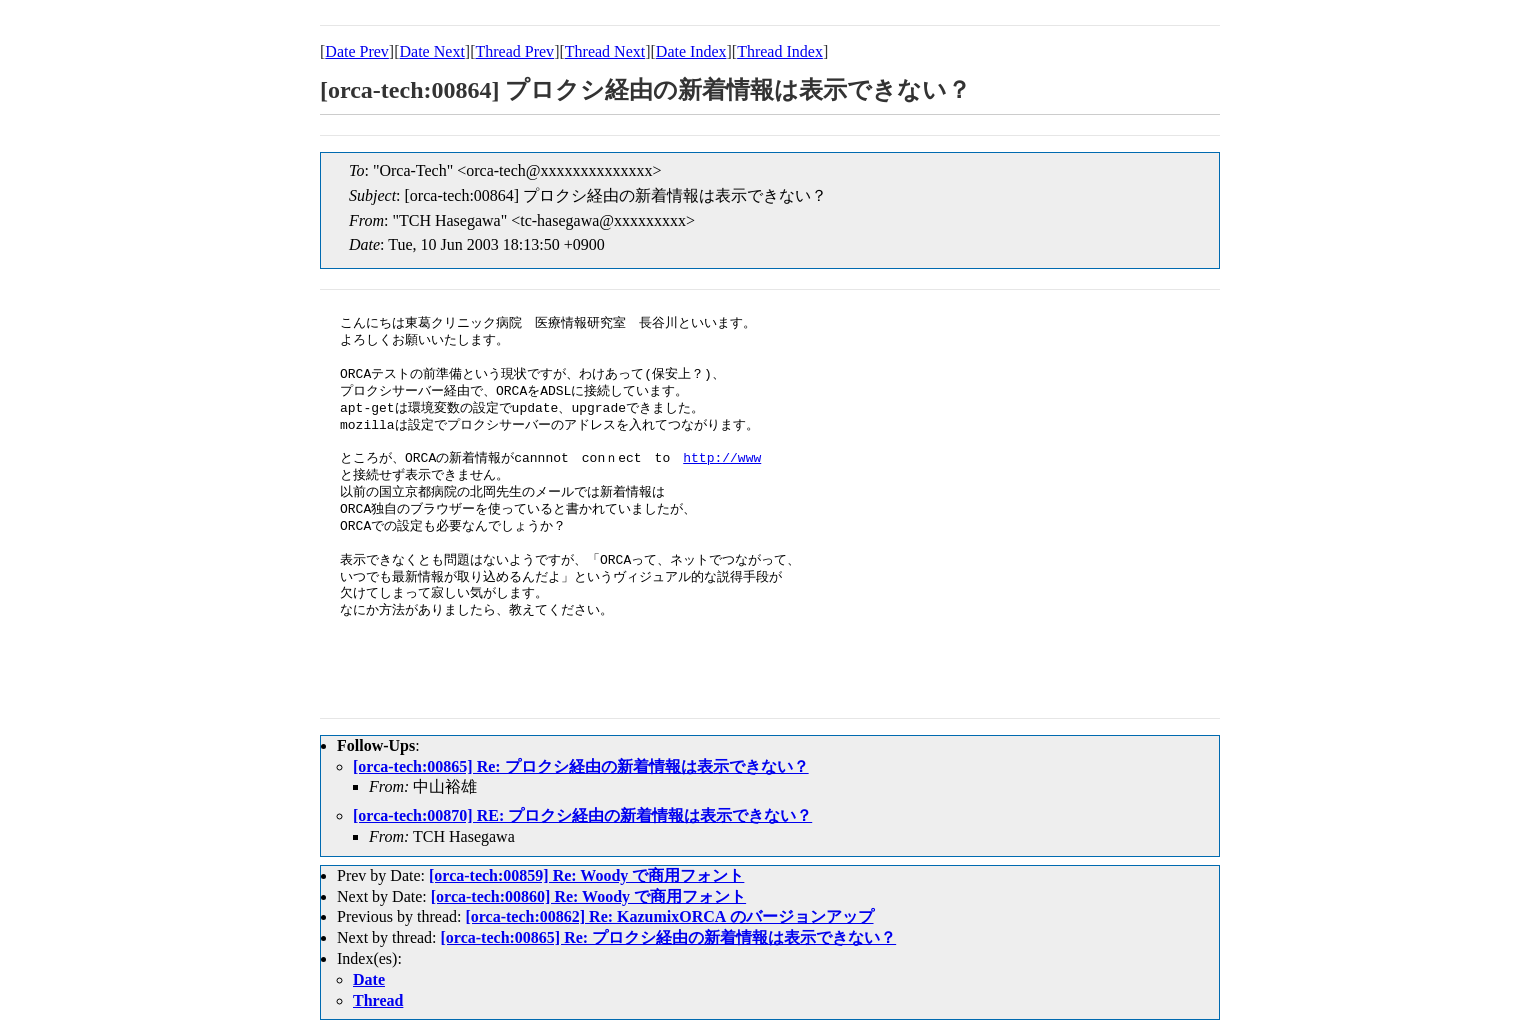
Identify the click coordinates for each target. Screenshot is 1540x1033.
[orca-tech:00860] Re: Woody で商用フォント (588, 896)
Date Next (432, 51)
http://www (722, 459)
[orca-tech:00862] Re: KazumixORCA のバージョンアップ (669, 916)
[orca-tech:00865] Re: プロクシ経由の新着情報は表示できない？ (581, 766)
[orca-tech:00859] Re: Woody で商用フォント (586, 875)
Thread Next (605, 51)
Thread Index (780, 51)
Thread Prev (514, 51)
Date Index (691, 51)
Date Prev (357, 51)
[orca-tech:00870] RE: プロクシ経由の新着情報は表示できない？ (582, 815)
